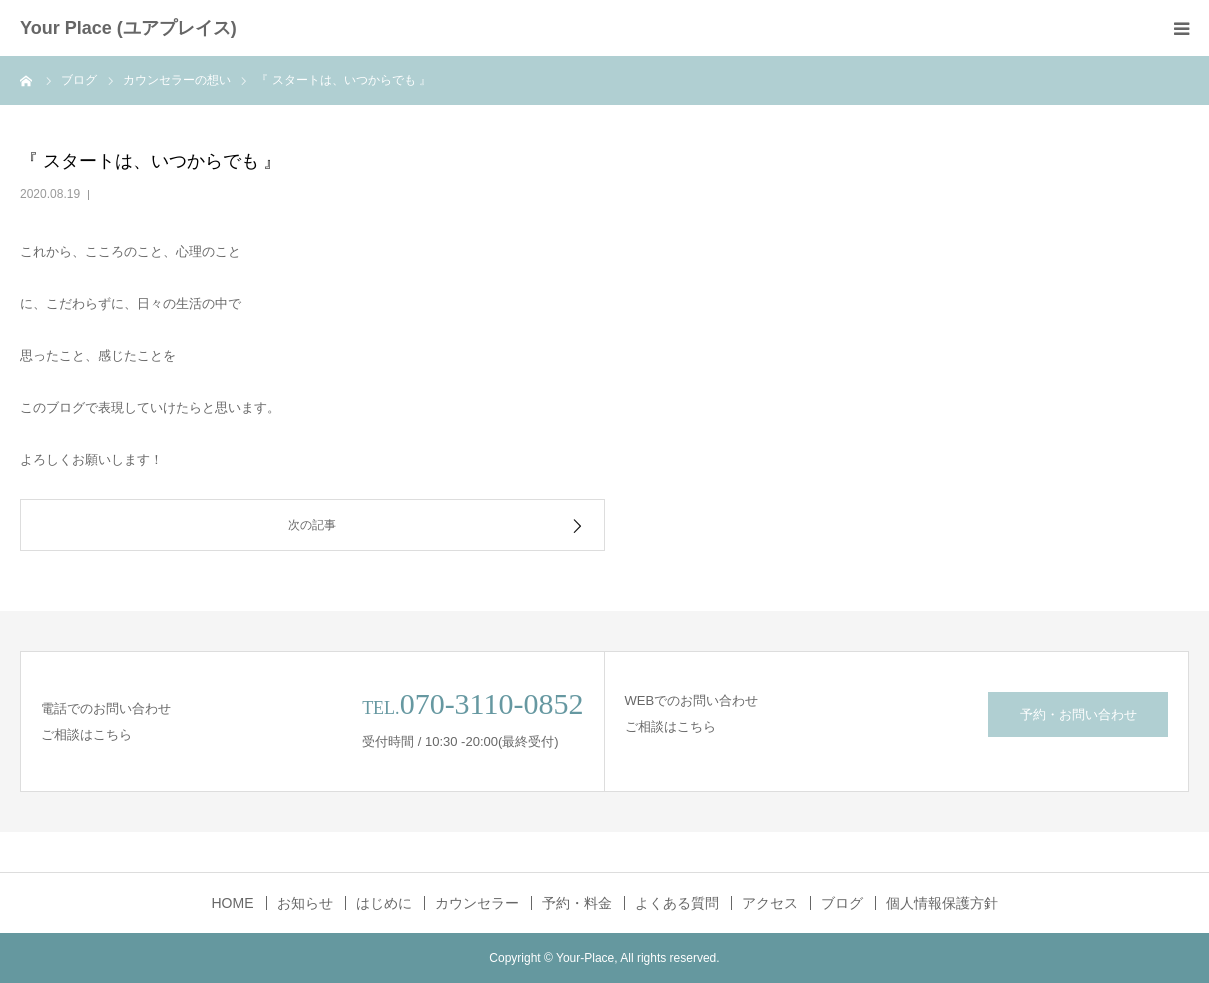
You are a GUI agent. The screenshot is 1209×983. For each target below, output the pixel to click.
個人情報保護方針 (942, 903)
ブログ (842, 903)
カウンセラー (477, 903)
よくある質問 (677, 903)
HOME (233, 903)
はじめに (384, 903)
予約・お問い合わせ (1078, 714)
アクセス (770, 903)
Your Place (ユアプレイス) (128, 28)
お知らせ (305, 903)
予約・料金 (577, 903)
